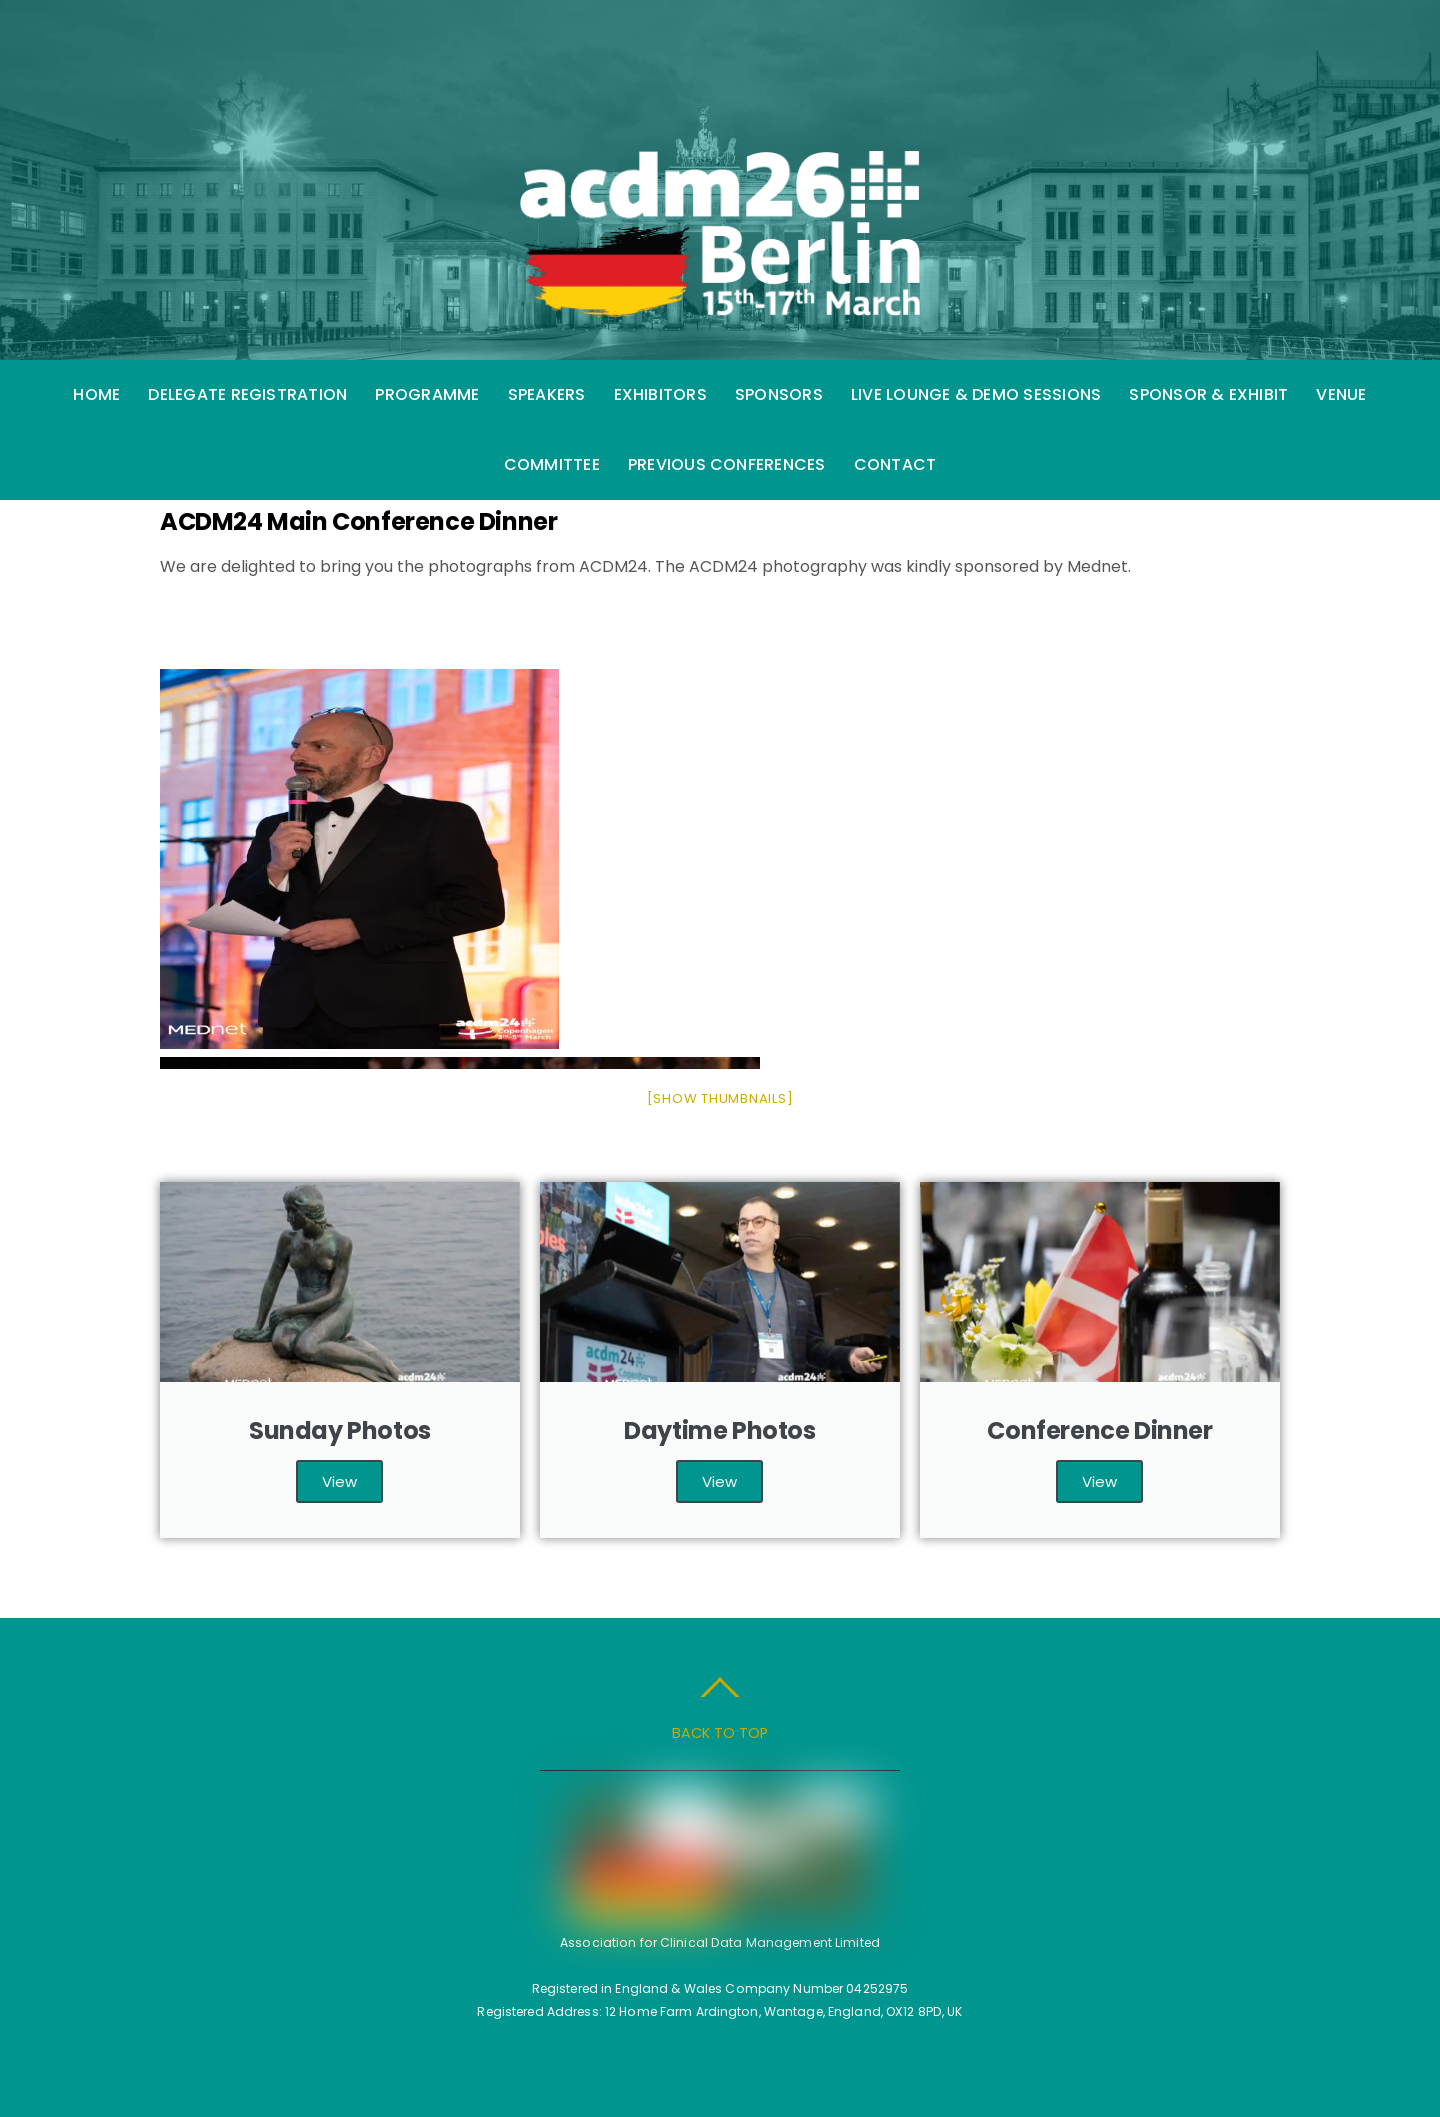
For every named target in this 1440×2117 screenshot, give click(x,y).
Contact (895, 464)
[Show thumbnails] (720, 1098)
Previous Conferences (727, 464)
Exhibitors (660, 394)
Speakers (547, 394)
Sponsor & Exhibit (1208, 394)
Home (96, 394)
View (339, 1481)
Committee (552, 464)
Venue (1341, 394)
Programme (427, 394)
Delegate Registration (247, 394)
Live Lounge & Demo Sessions (976, 394)
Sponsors (779, 394)
